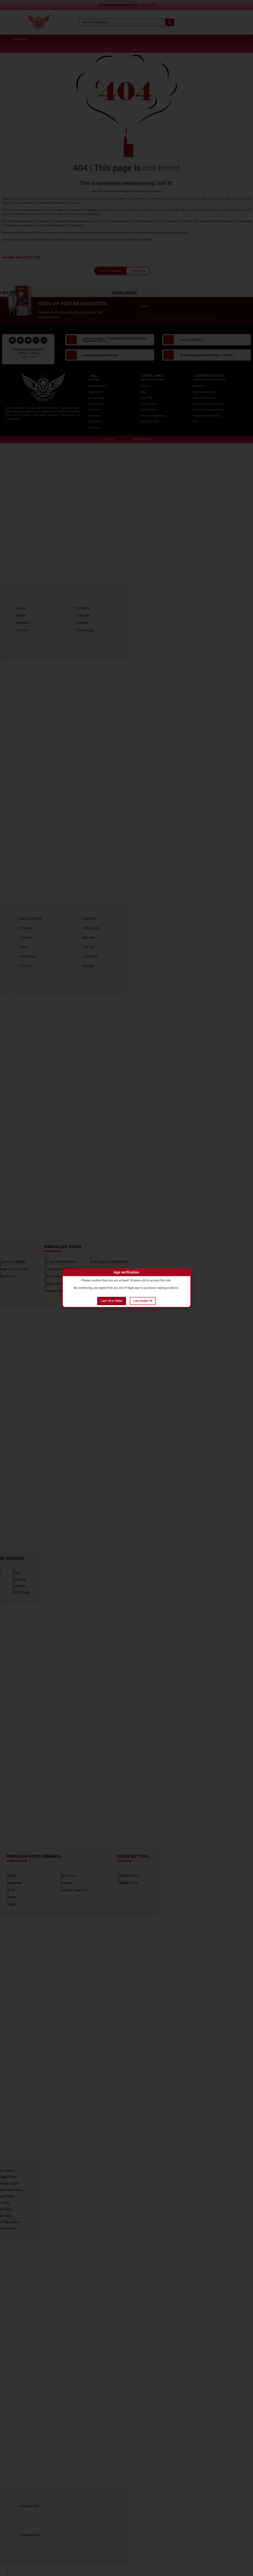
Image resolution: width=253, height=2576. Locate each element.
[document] (126, 1288)
